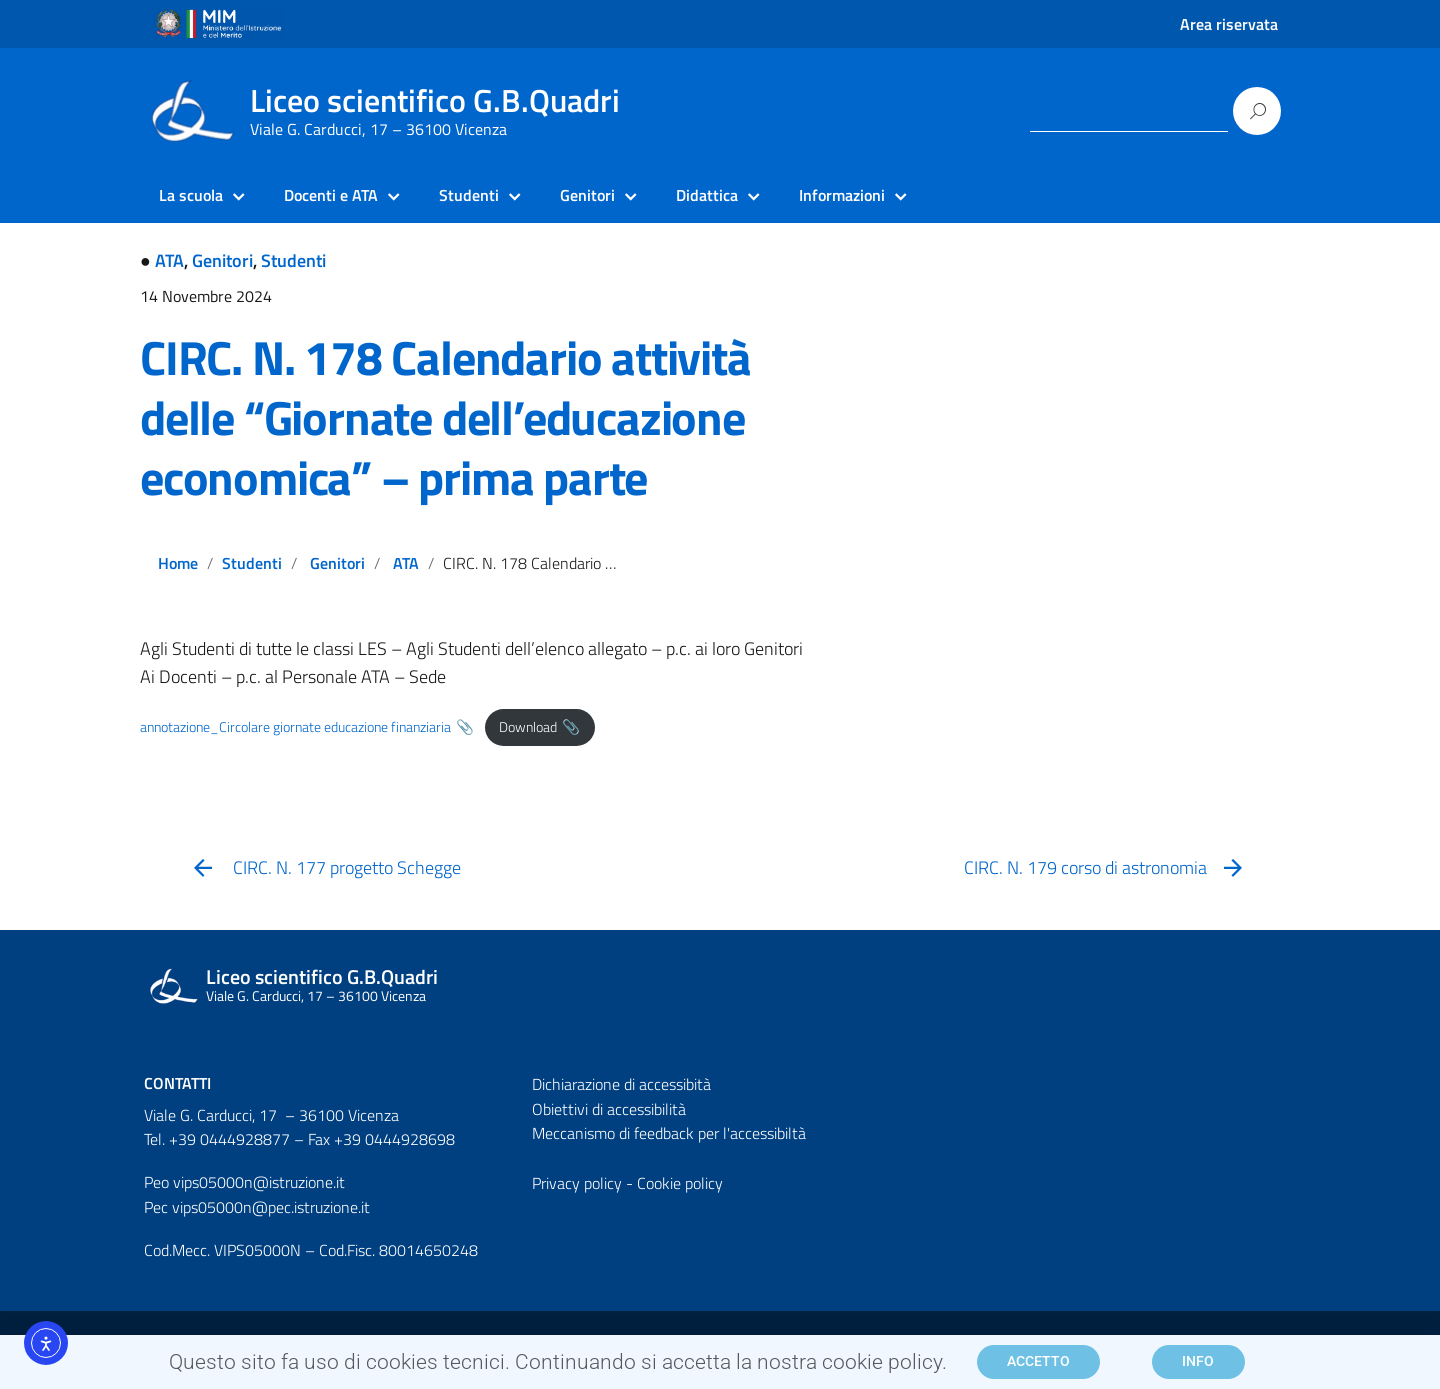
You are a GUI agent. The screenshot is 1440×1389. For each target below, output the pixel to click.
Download (528, 727)
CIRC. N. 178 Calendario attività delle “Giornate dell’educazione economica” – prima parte (445, 417)
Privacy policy (577, 1183)
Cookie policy (680, 1183)
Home (178, 563)
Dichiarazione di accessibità (621, 1084)
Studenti (293, 260)
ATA (169, 260)
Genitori (222, 260)
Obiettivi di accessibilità (609, 1109)
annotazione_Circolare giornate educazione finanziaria (295, 727)
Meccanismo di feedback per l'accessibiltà (669, 1133)
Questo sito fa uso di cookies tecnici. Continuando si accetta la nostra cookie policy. (558, 1368)
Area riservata (1229, 24)
